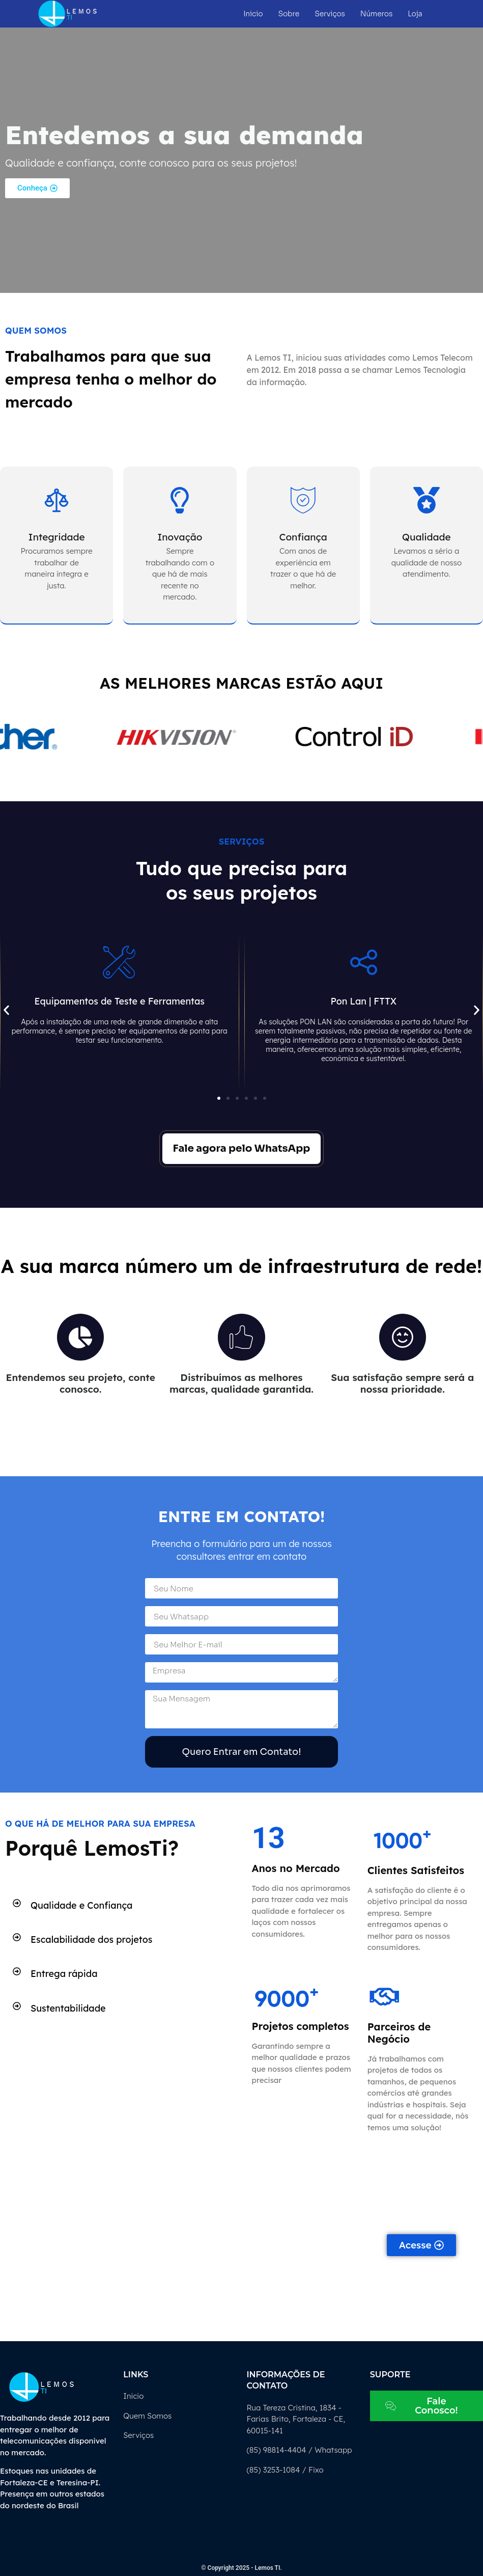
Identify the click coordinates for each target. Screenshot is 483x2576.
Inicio (253, 13)
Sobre (288, 13)
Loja (415, 13)
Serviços (330, 13)
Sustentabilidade (68, 2008)
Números (376, 13)
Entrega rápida (64, 1974)
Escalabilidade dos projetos (91, 1939)
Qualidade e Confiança (81, 1905)
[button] (6, 1010)
